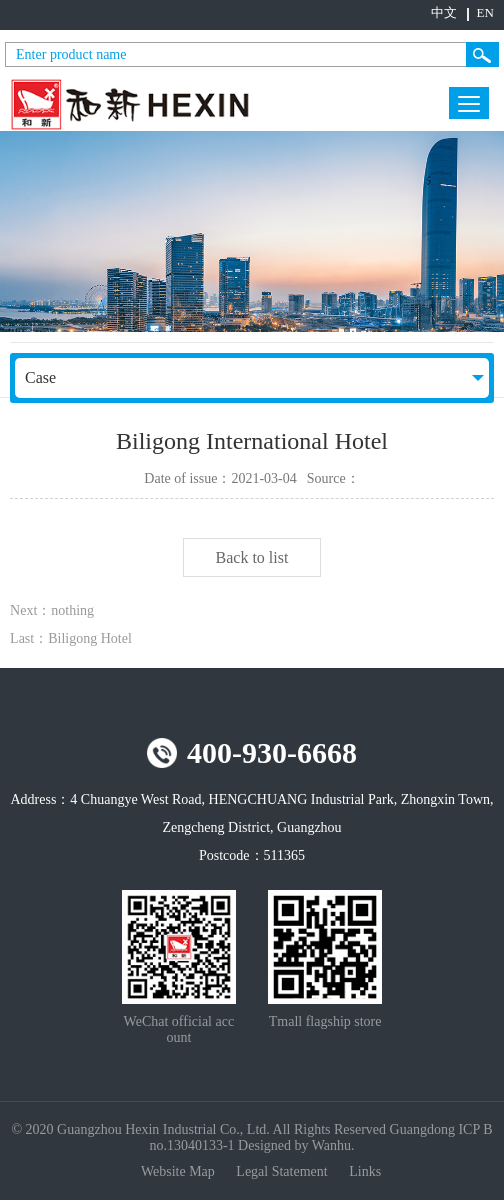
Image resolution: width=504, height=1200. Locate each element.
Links (365, 1171)
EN (485, 12)
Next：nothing (52, 610)
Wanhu (331, 1145)
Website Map (179, 1171)
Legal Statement (283, 1171)
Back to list (252, 557)
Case (40, 377)
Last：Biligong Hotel (71, 638)
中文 (444, 12)
